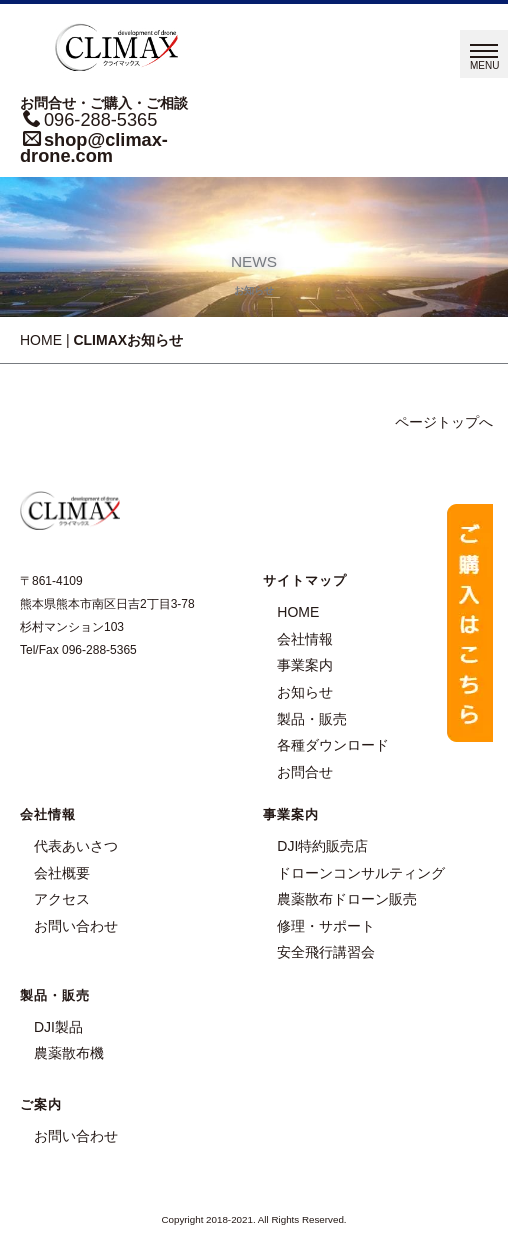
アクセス (62, 899)
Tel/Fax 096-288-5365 (78, 650)
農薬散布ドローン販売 (347, 899)
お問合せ (305, 772)
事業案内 (305, 665)
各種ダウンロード (333, 745)
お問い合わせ (76, 926)
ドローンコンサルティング (361, 873)
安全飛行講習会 (326, 952)
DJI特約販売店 (322, 846)
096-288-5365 (100, 120)
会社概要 (62, 873)
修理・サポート (326, 926)
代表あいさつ (76, 846)
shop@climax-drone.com (94, 148)
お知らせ (305, 692)
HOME (41, 340)
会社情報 (305, 639)
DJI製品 (58, 1027)
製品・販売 (312, 719)
